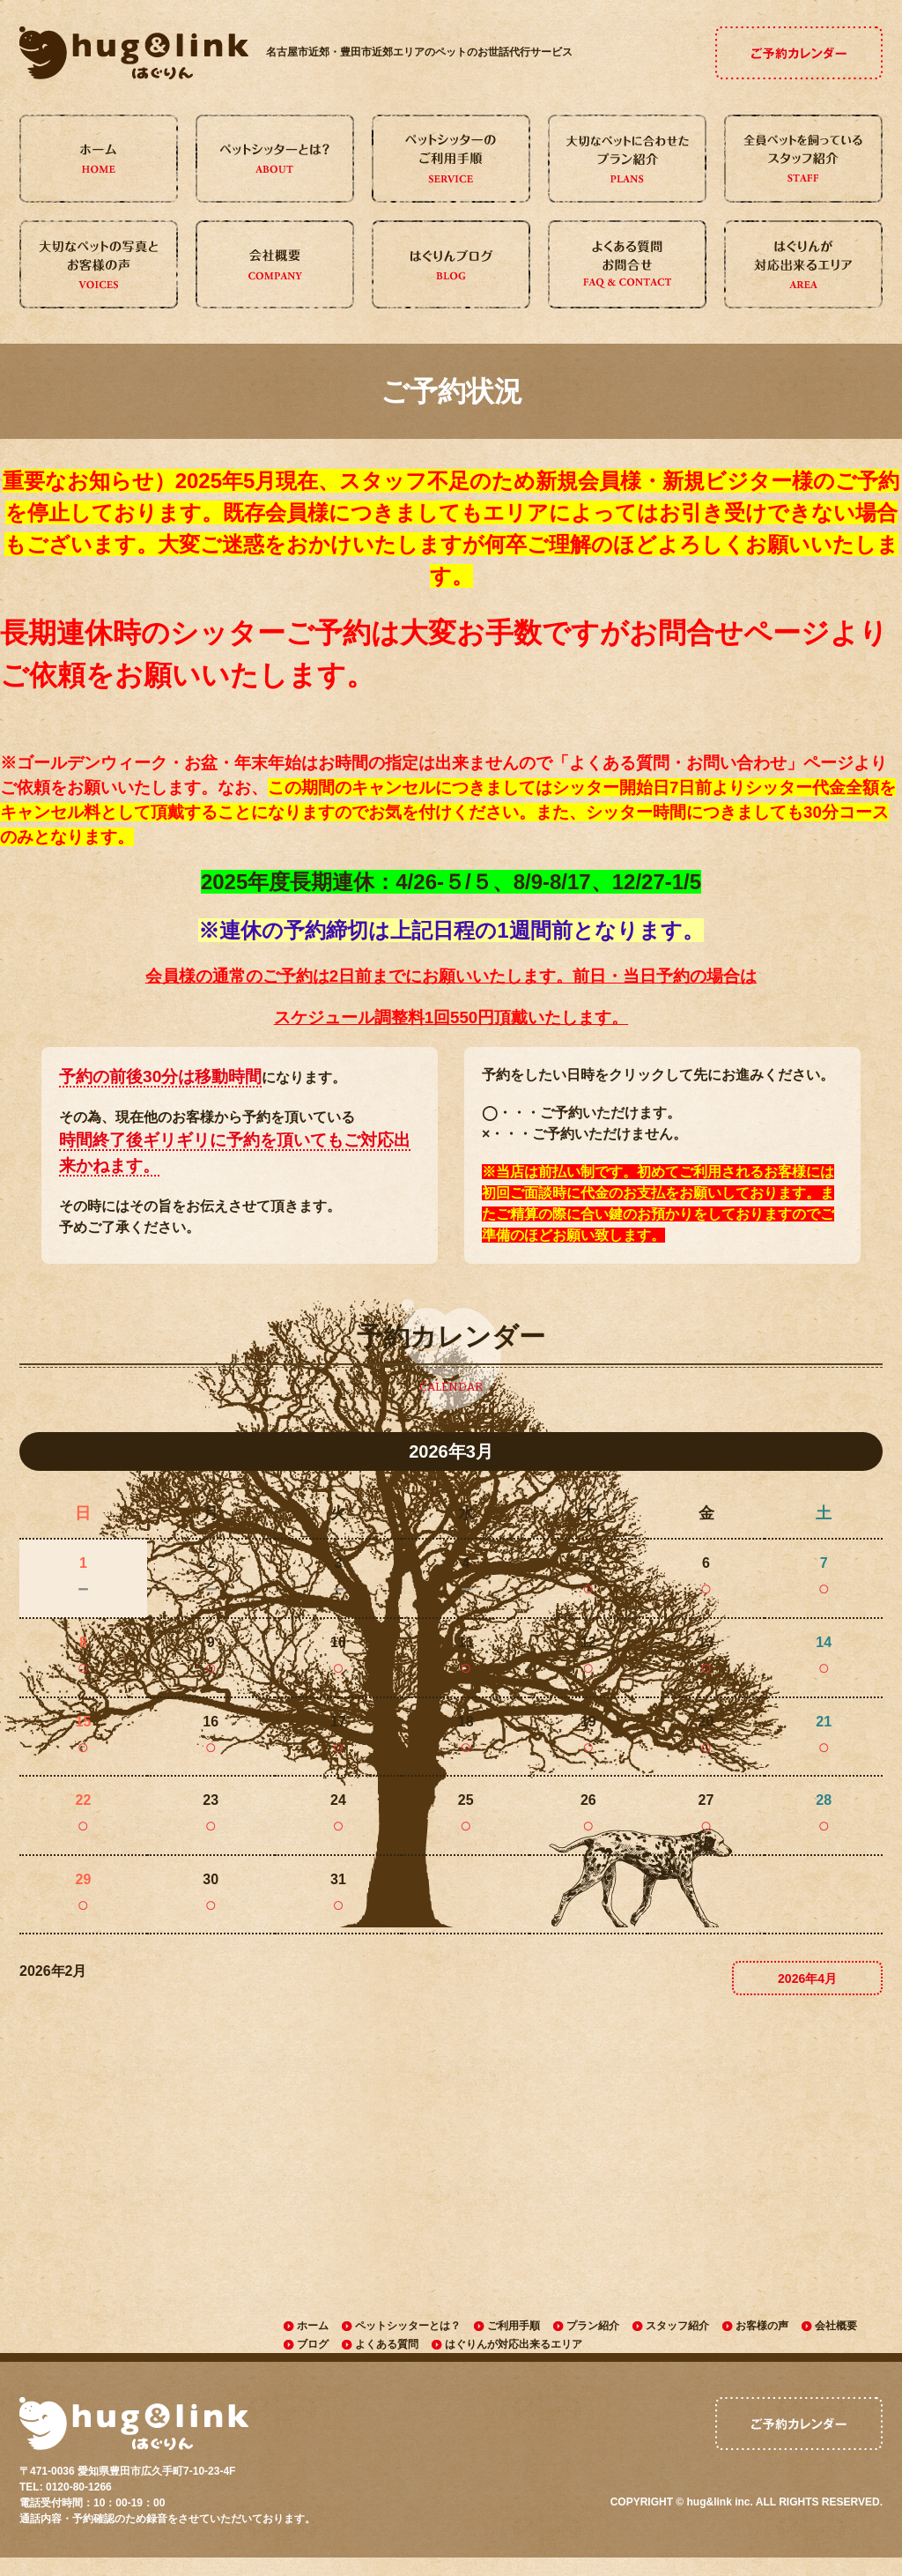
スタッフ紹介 (677, 2327)
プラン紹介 (592, 2327)
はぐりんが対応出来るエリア (513, 2348)
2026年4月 (807, 1978)
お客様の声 (762, 2327)
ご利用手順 (513, 2327)
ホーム (313, 2327)
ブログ (313, 2348)
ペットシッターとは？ (408, 2327)
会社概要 (836, 2327)
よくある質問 (386, 2348)
